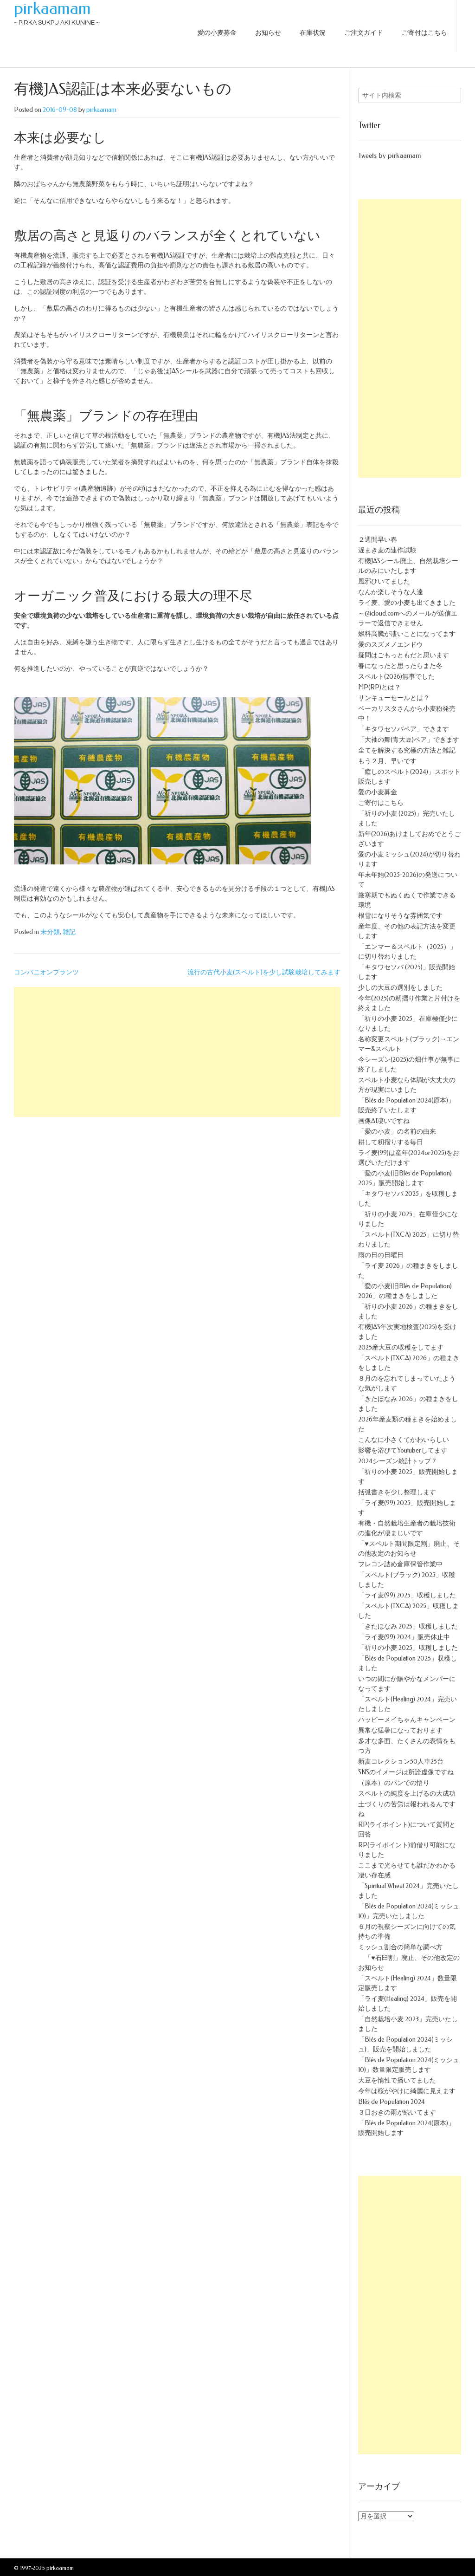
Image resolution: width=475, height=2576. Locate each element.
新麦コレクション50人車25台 (400, 1761)
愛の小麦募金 (217, 33)
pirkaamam (52, 8)
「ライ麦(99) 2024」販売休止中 (404, 1637)
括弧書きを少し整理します (397, 1492)
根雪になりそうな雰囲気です (400, 916)
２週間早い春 (377, 540)
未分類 (50, 932)
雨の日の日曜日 (381, 1255)
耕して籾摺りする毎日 (390, 1142)
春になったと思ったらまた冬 (400, 666)
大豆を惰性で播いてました (397, 2080)
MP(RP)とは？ (379, 687)
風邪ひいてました (384, 581)
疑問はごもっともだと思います (403, 655)
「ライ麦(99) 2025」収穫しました (407, 1595)
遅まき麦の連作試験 (387, 550)
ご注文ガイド (363, 33)
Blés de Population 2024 (391, 2102)
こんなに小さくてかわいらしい (403, 1440)
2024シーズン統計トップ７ (397, 1461)
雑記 (69, 932)
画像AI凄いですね (384, 1121)
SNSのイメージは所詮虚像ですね (406, 1772)
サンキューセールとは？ (394, 698)
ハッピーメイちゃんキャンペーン (407, 1720)
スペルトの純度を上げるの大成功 (407, 1793)
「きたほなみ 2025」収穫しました (408, 1626)
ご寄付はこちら (424, 33)
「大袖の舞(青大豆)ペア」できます (408, 740)
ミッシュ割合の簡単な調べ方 (400, 1947)
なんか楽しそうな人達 (390, 592)
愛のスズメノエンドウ (390, 645)
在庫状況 (313, 33)
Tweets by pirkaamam (389, 155)
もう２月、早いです (387, 761)
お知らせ (268, 33)
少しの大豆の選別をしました (400, 988)
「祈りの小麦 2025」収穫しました (408, 1648)
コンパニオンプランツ (46, 972)
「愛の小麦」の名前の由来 (397, 1132)
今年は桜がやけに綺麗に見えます (407, 2091)
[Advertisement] (177, 1052)
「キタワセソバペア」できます (403, 729)
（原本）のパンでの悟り (394, 1783)
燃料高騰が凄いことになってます (407, 634)
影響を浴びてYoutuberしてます (402, 1450)
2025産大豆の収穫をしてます (400, 1347)
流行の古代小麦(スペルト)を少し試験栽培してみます (263, 972)
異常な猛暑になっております (400, 1730)
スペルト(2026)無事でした (396, 677)
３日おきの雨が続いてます (397, 2112)
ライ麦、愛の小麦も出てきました (407, 603)
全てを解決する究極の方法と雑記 (407, 750)
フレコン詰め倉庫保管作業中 (400, 1564)
